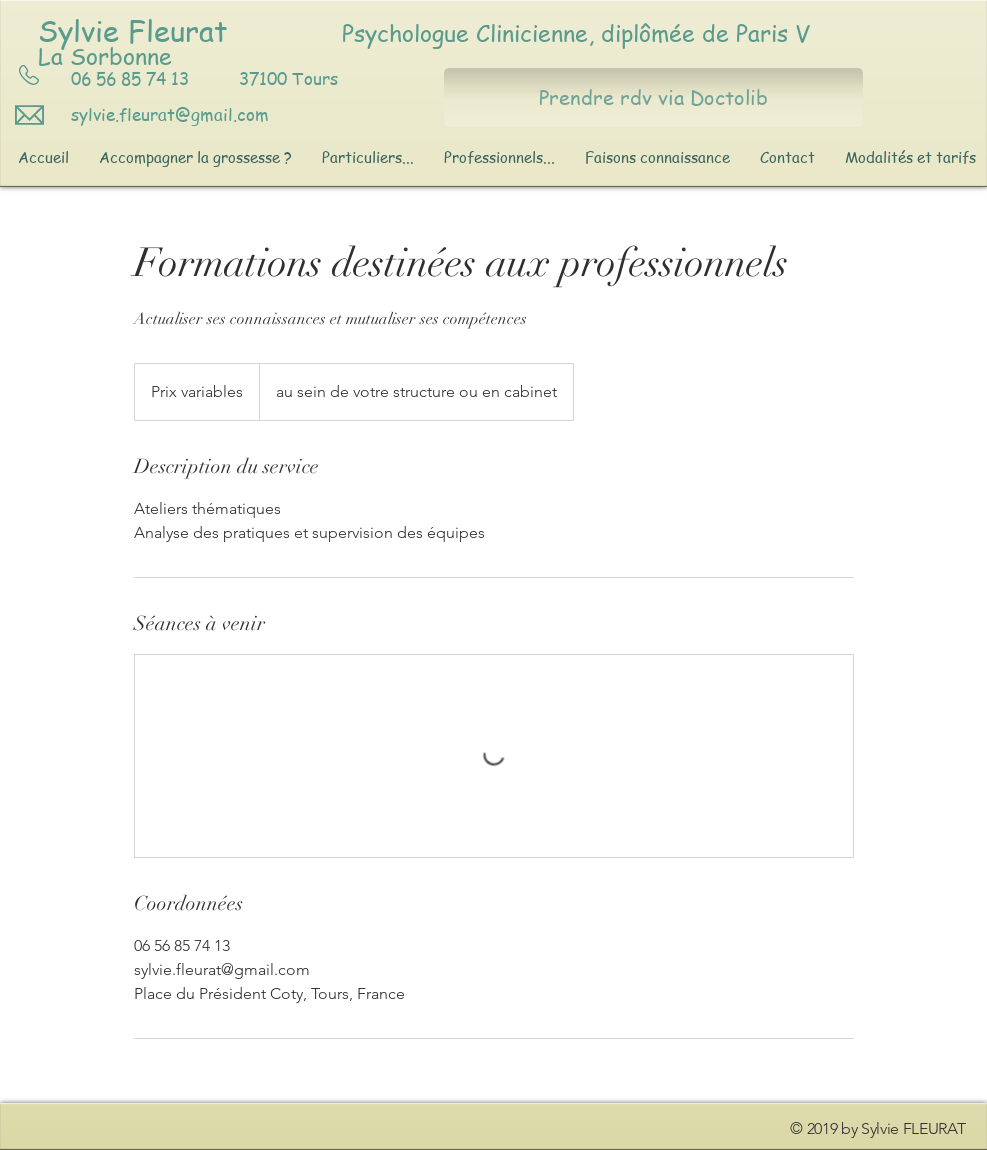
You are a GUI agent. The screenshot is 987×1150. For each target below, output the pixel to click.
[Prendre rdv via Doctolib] (653, 97)
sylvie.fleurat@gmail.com (170, 114)
